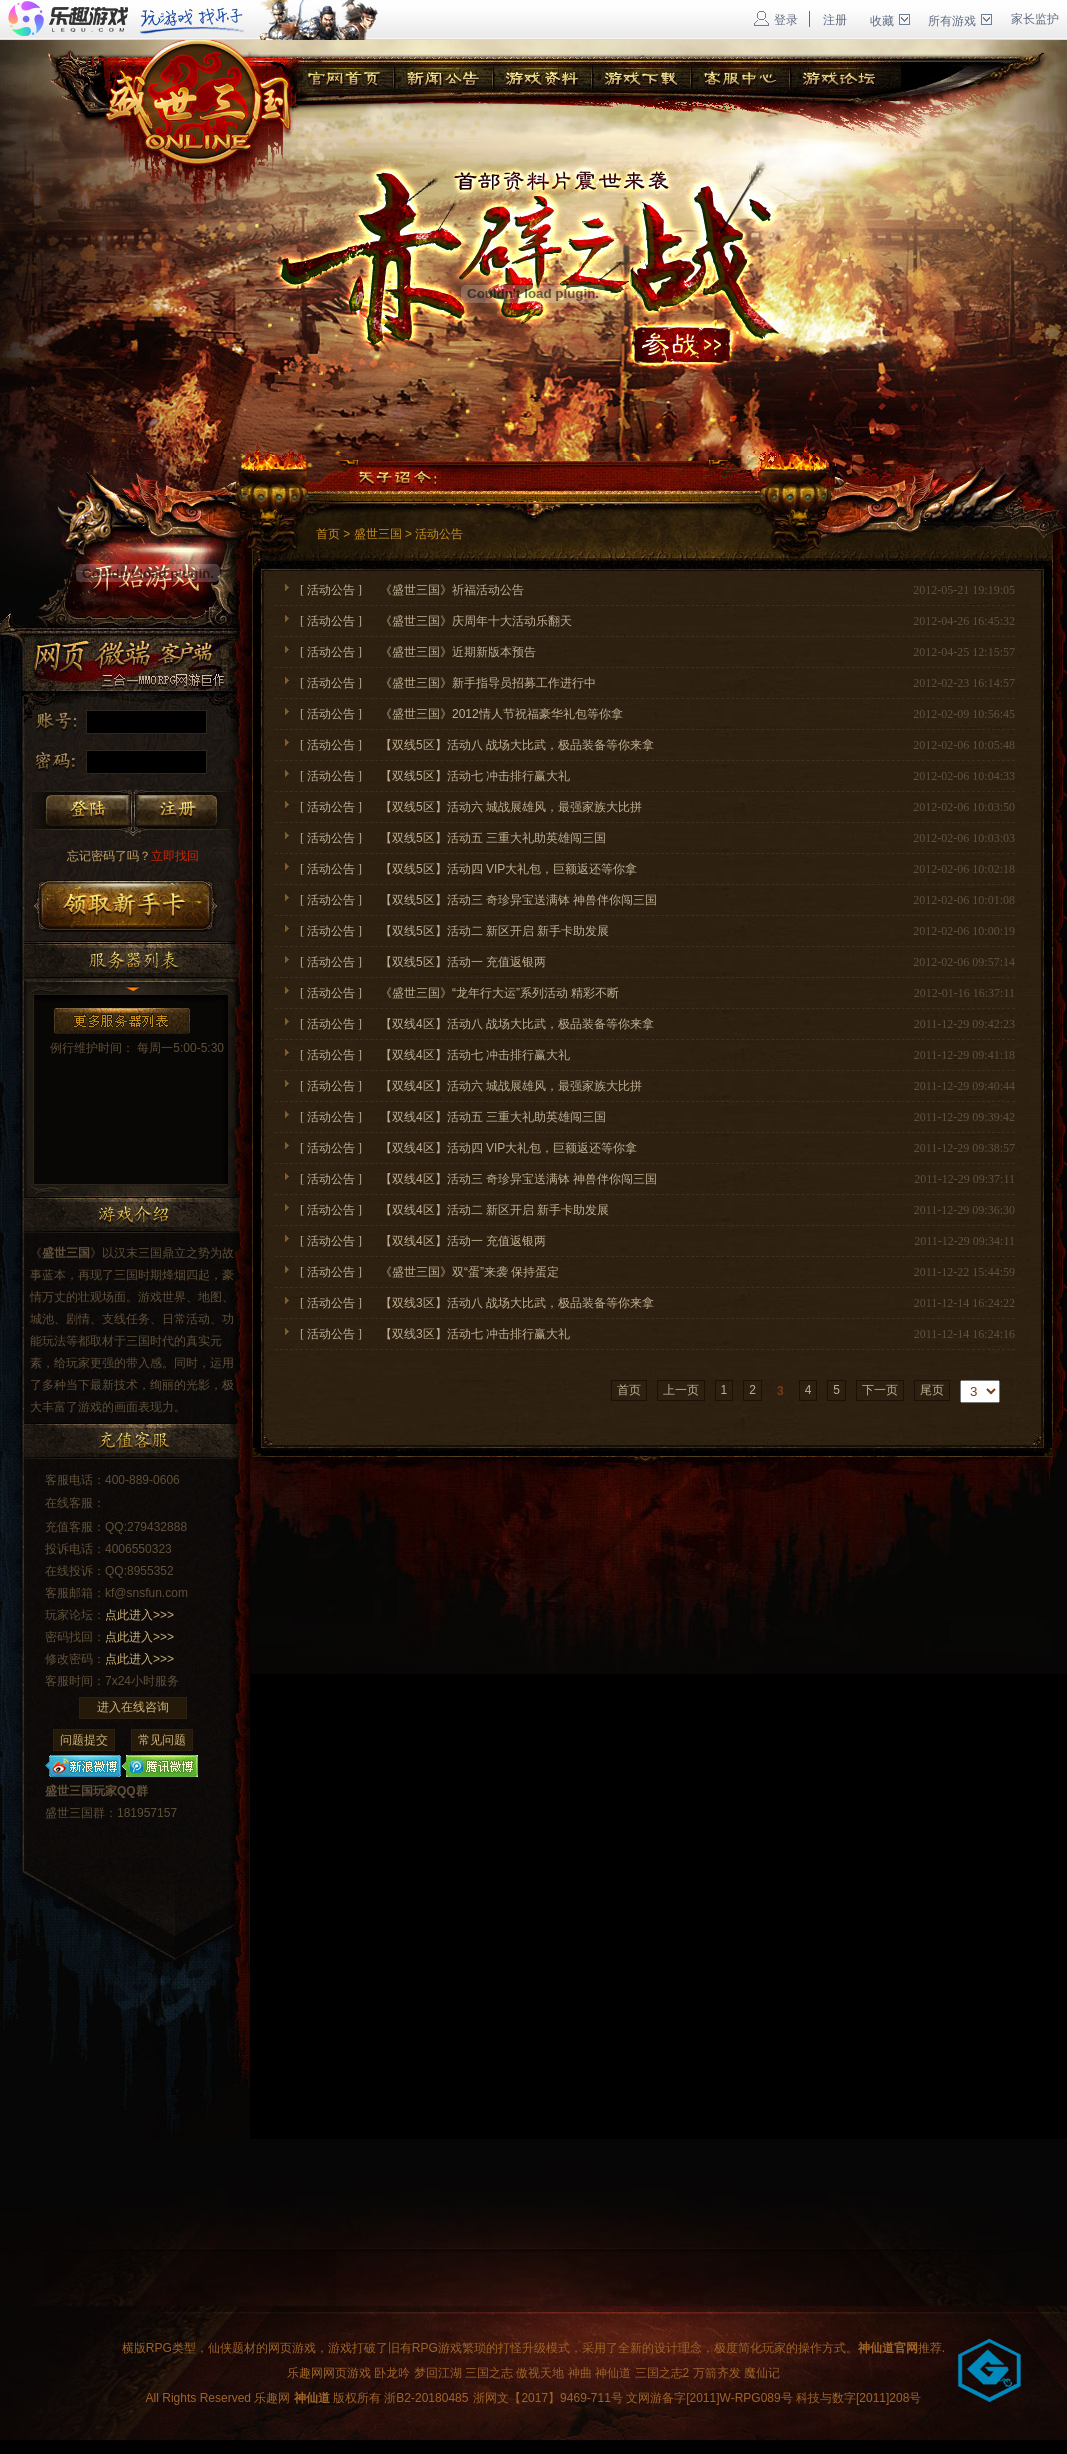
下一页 (880, 1390)
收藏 (890, 21)
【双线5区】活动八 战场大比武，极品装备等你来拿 (517, 745)
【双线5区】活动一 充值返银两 (463, 962)
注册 (835, 20)
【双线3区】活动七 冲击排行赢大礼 (475, 1334)
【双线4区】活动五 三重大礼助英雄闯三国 (493, 1117)
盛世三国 (378, 534)
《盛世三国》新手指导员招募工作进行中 (488, 683)
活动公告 (439, 534)
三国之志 (489, 2373)
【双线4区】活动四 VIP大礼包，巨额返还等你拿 (508, 1148)
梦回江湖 (438, 2373)
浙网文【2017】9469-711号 (547, 2398)
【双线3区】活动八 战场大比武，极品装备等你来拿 (517, 1303)
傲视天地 (540, 2373)
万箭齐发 (717, 2373)
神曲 (580, 2373)
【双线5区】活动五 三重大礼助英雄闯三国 (493, 838)
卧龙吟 (392, 2373)
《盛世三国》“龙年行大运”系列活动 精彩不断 (499, 993)
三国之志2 (662, 2373)
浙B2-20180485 (426, 2398)
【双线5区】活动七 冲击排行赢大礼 (475, 776)
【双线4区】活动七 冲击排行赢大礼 (475, 1055)
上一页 (681, 1390)
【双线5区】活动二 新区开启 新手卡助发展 (494, 931)
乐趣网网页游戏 (329, 2373)
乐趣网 (272, 2398)
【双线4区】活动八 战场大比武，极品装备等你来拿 (517, 1024)
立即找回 (133, 856)
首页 (328, 534)
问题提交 (84, 1740)
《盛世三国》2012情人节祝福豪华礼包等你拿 (501, 714)
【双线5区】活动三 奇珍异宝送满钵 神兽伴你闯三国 (518, 900)
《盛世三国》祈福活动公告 (452, 590)
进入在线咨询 (133, 1707)
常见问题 (162, 1740)
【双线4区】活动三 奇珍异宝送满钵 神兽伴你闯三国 (518, 1179)
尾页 (932, 1390)
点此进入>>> (139, 1615)
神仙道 (613, 2373)
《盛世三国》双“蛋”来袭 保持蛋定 (469, 1272)
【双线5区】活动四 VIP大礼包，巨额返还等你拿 (508, 869)
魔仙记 (762, 2373)
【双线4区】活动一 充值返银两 (463, 1241)
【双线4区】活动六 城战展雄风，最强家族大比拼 (523, 1086)
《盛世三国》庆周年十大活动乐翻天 (476, 621)
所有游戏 (960, 21)
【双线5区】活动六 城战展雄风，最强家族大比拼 (523, 807)
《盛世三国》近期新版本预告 (458, 652)
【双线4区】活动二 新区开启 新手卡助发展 (494, 1210)
